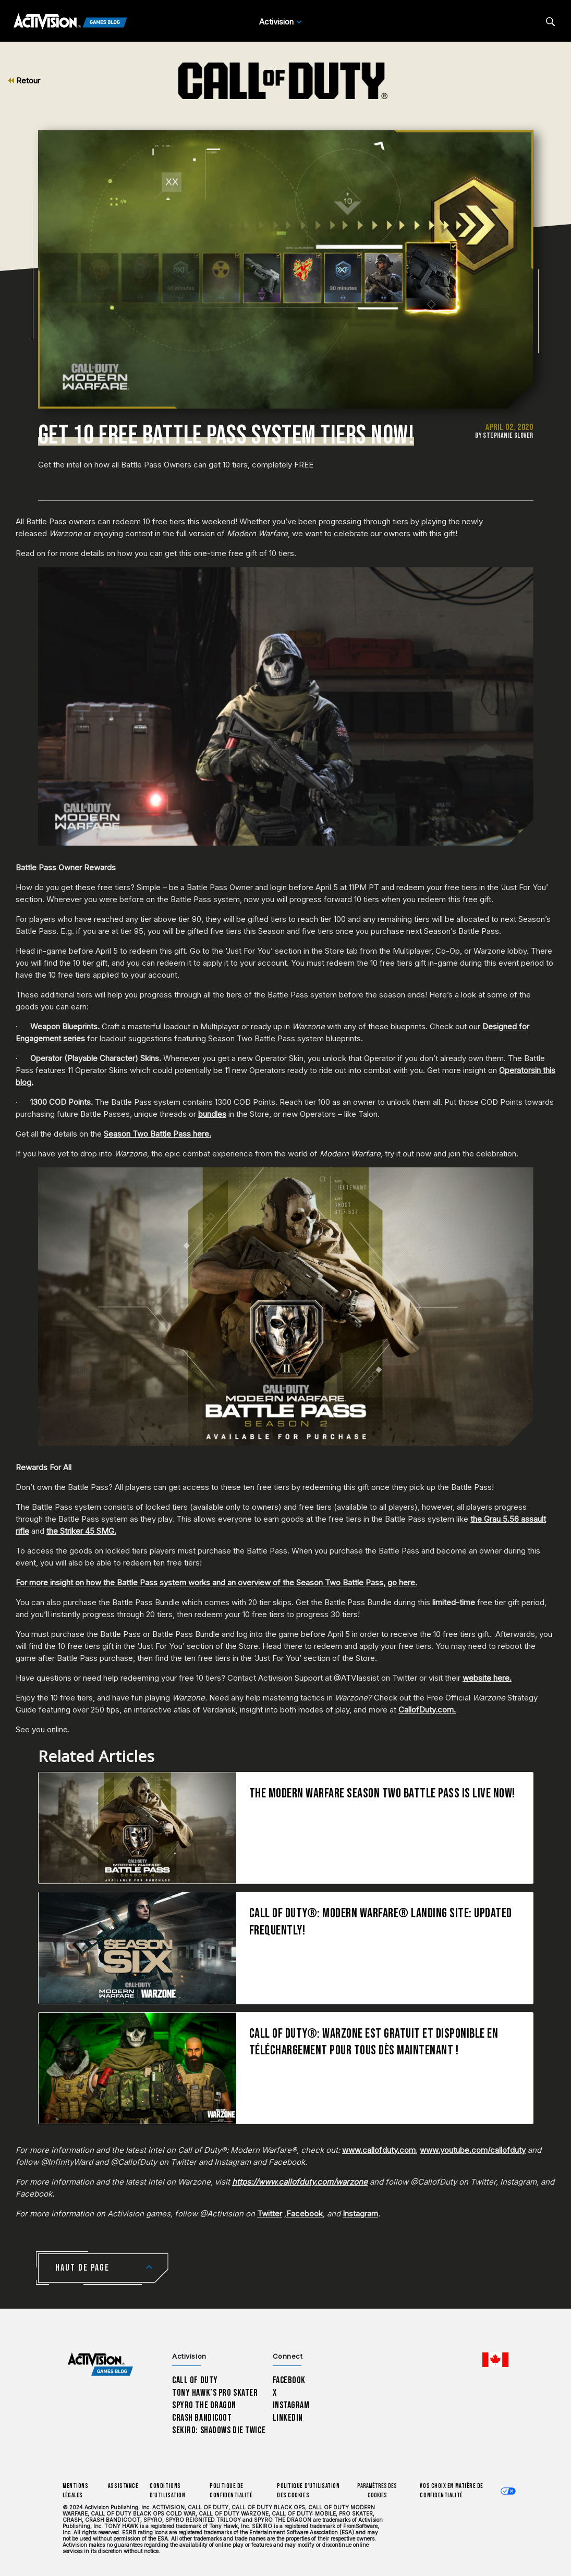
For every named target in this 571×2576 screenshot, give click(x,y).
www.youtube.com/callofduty (473, 2150)
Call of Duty (195, 2380)
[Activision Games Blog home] (100, 2365)
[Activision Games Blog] (70, 22)
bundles (212, 1114)
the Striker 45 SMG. (81, 1531)
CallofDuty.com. (427, 1710)
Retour (24, 80)
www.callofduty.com (379, 2150)
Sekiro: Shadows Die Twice (218, 2430)
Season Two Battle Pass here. (157, 1134)
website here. (487, 1678)
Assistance (123, 2486)
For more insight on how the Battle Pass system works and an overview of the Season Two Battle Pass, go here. (216, 1582)
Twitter (269, 2213)
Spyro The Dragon (204, 2405)
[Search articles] (550, 22)
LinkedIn (288, 2417)
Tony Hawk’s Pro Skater (215, 2392)
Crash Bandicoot (202, 2417)
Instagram (360, 2213)
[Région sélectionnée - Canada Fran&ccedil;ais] (495, 2359)
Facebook (304, 2213)
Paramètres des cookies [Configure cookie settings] (377, 2490)
